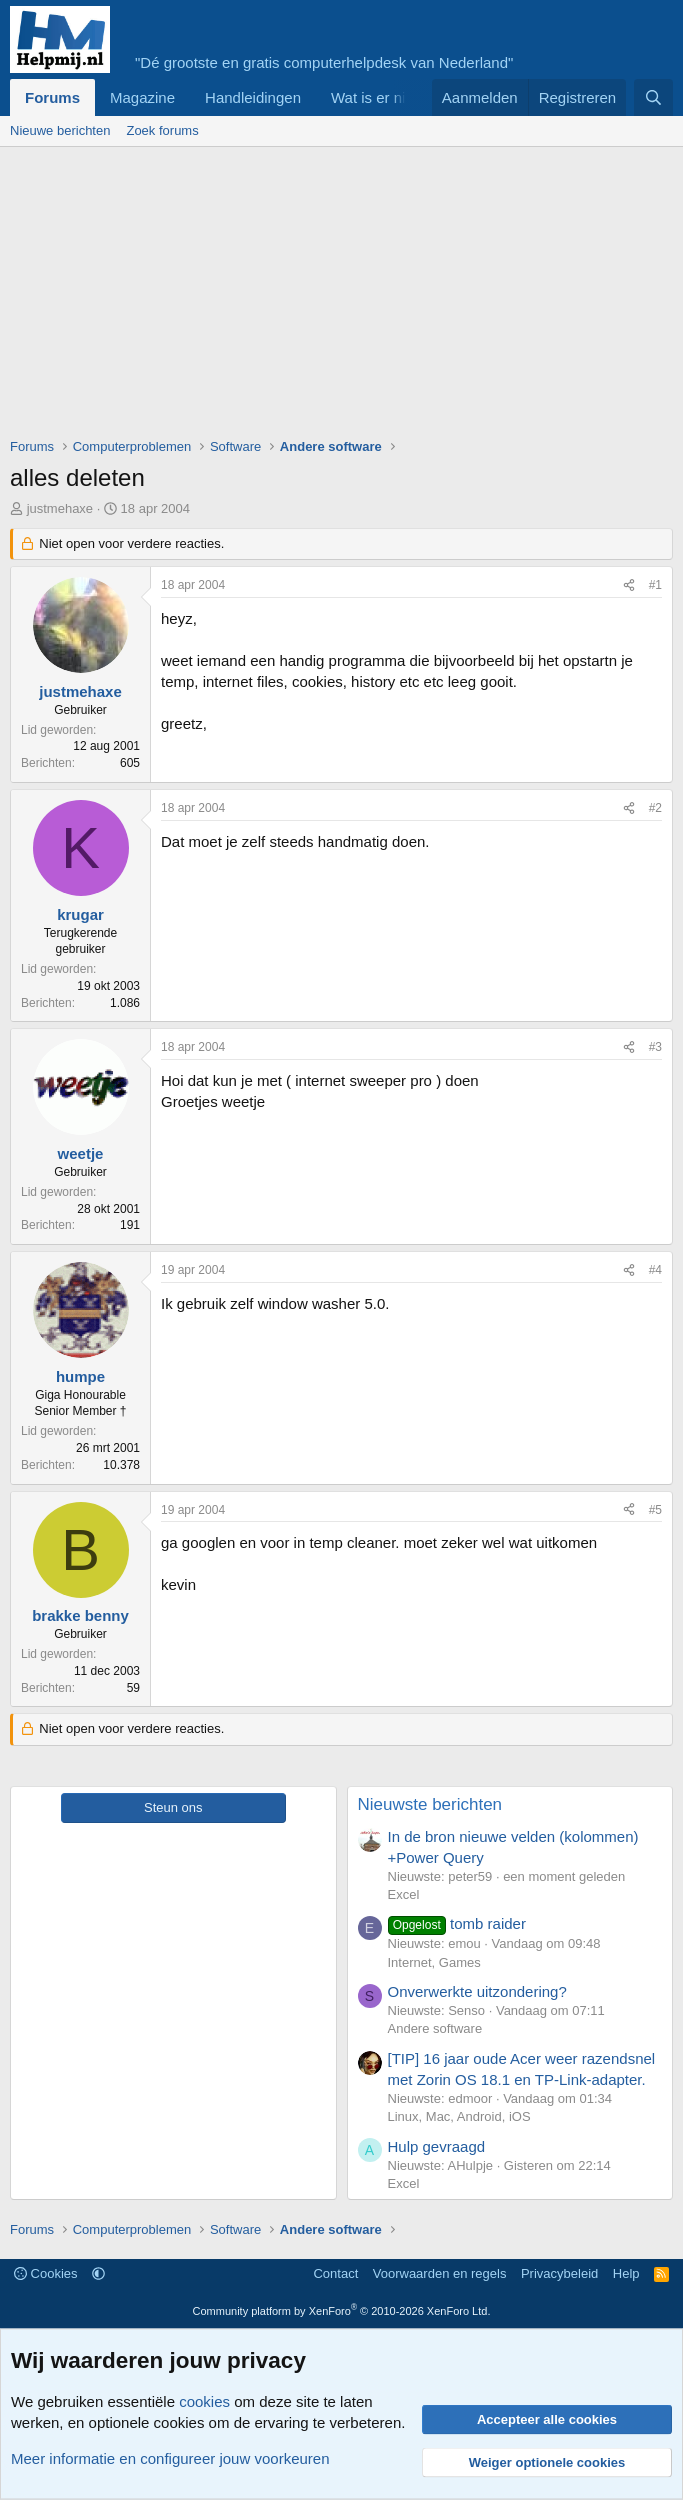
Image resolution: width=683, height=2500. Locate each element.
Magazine (142, 97)
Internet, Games (434, 1962)
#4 (655, 1270)
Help (626, 2273)
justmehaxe (60, 508)
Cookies (46, 2273)
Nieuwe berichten (60, 130)
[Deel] (629, 585)
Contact (335, 2273)
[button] (98, 2273)
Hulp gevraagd (437, 2146)
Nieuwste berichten (430, 1804)
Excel (404, 1894)
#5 (655, 1510)
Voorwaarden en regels (440, 2273)
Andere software (435, 2028)
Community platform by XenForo (342, 2311)
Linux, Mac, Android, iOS (459, 2116)
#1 (655, 585)
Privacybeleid (559, 2273)
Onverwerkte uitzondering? (477, 1991)
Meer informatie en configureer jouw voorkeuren (170, 2458)
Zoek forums (162, 130)
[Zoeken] (653, 97)
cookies (204, 2401)
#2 (655, 808)
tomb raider (457, 1923)
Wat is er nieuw (382, 97)
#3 (655, 1047)
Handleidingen (253, 97)
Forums (52, 97)
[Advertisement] (346, 297)
